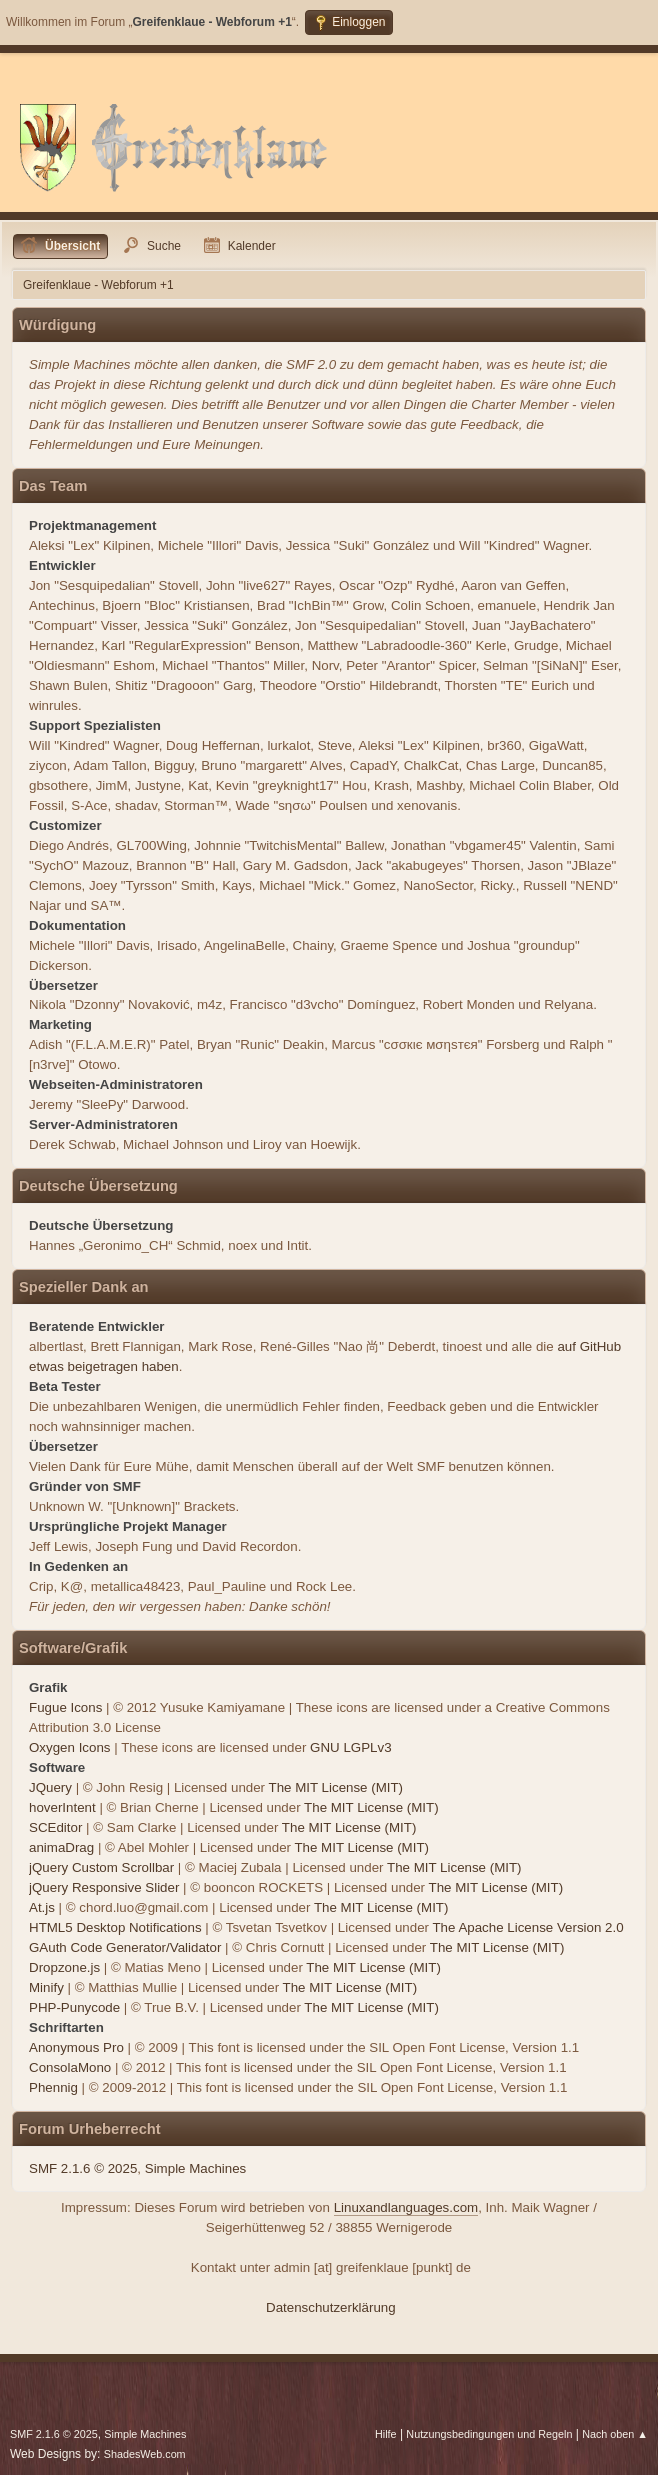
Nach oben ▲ (615, 2434)
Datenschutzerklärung (331, 2307)
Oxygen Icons (70, 1747)
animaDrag (61, 1847)
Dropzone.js (64, 1967)
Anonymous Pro (76, 2047)
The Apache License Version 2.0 (527, 1927)
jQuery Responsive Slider (104, 1887)
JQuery (50, 1787)
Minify (46, 1987)
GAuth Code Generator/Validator (125, 1947)
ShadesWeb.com (145, 2454)
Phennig (53, 2087)
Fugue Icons (65, 1707)
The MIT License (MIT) (336, 1787)
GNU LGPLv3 (350, 1747)
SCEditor (55, 1827)
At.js (42, 1907)
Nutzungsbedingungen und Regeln (489, 2434)
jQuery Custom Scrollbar (101, 1867)
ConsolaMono (70, 2067)
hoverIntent (62, 1807)
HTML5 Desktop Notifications (115, 1927)
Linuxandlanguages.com (406, 2207)
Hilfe (386, 2434)
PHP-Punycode (74, 2007)
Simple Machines (195, 2168)
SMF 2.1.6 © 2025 (83, 2168)
